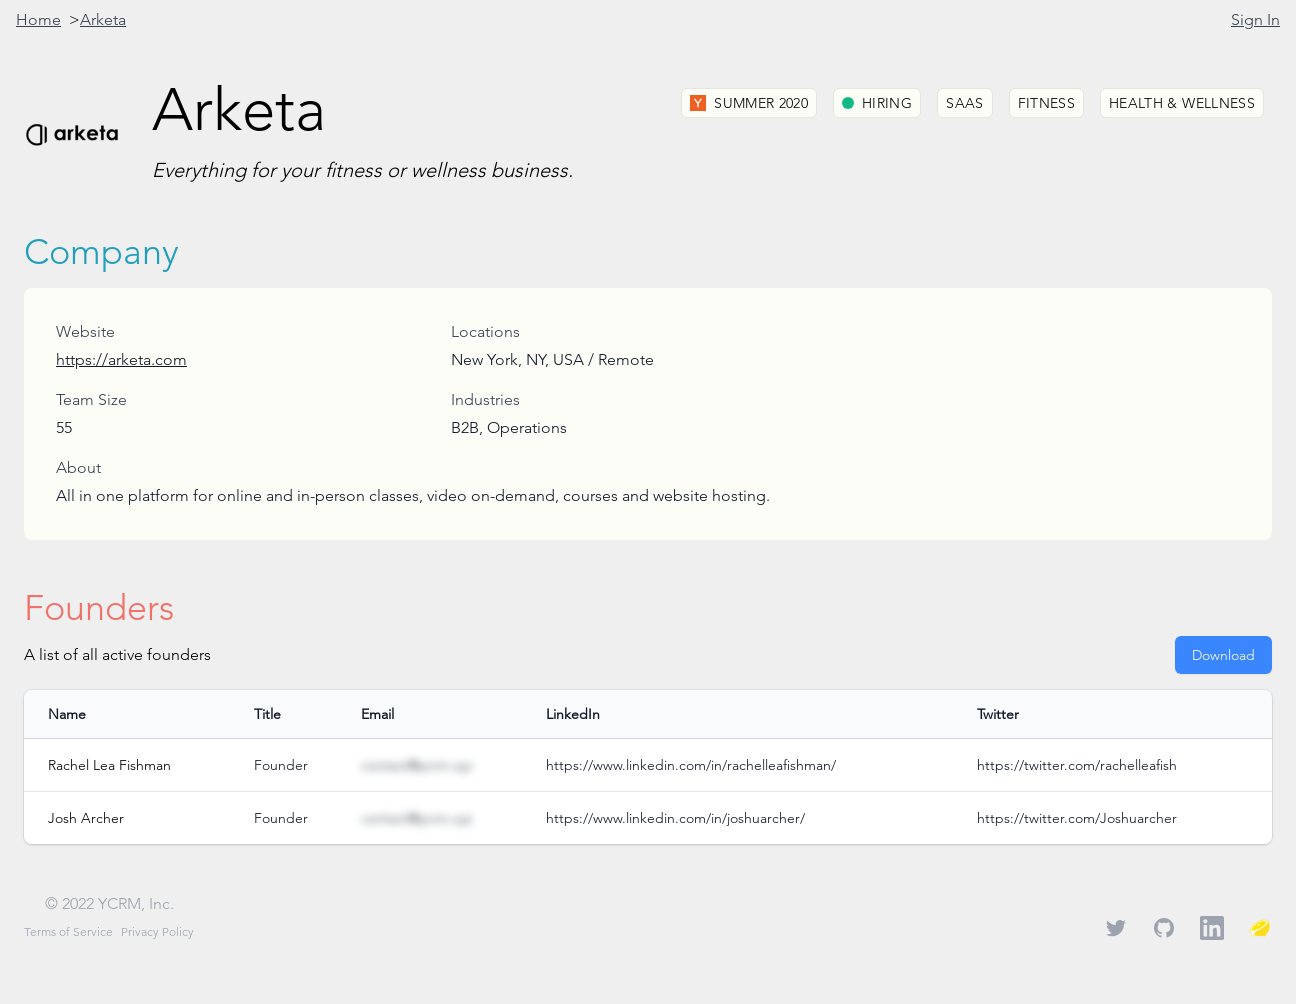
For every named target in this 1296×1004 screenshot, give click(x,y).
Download (1223, 655)
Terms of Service (68, 931)
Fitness (1046, 103)
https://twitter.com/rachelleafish (1077, 765)
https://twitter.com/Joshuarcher (1077, 818)
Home (38, 19)
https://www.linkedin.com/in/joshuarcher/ (675, 818)
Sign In (1255, 19)
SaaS (964, 103)
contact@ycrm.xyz (416, 765)
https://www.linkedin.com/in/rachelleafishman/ (691, 765)
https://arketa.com (121, 359)
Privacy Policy (157, 931)
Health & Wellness (1182, 103)
